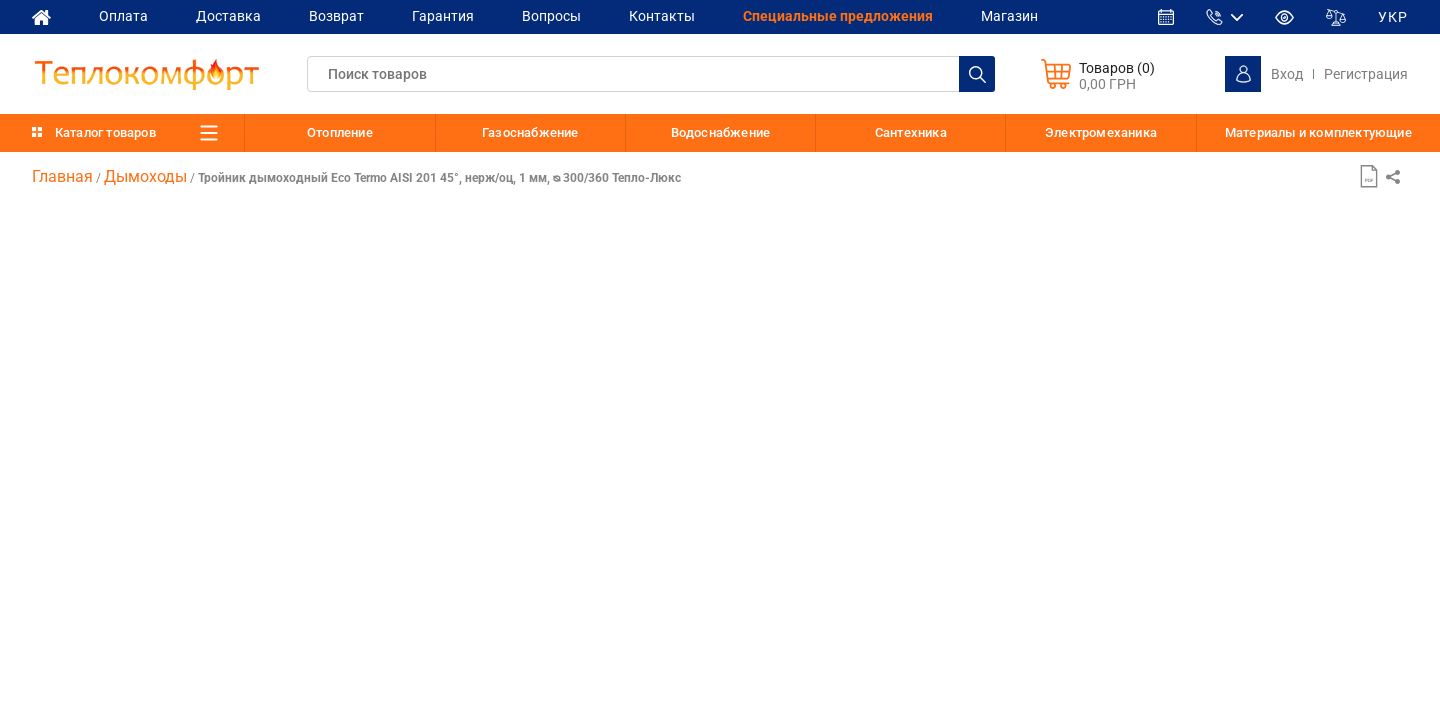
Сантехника (911, 132)
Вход (1287, 74)
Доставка (228, 16)
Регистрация (1366, 74)
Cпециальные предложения (838, 16)
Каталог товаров (105, 132)
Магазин (1009, 16)
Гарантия (443, 16)
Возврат (336, 16)
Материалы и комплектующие (1318, 133)
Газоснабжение (530, 132)
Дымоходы (145, 176)
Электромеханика (1101, 132)
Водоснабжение (721, 132)
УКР (1393, 17)
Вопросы (551, 16)
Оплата (123, 16)
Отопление (340, 132)
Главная (62, 176)
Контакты (662, 16)
